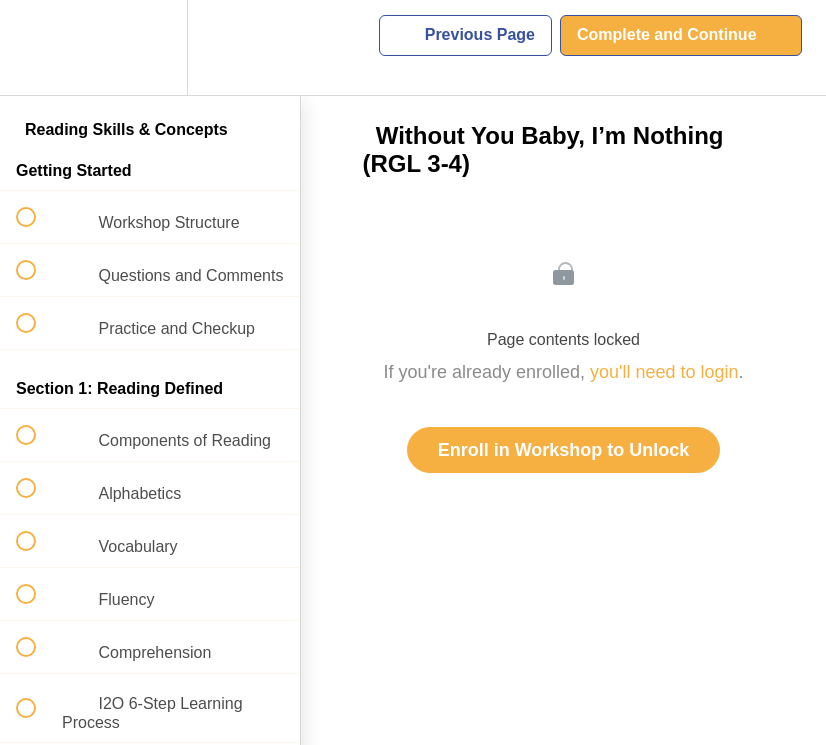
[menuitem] (150, 47)
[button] (37, 47)
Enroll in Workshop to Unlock (564, 450)
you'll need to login (664, 372)
